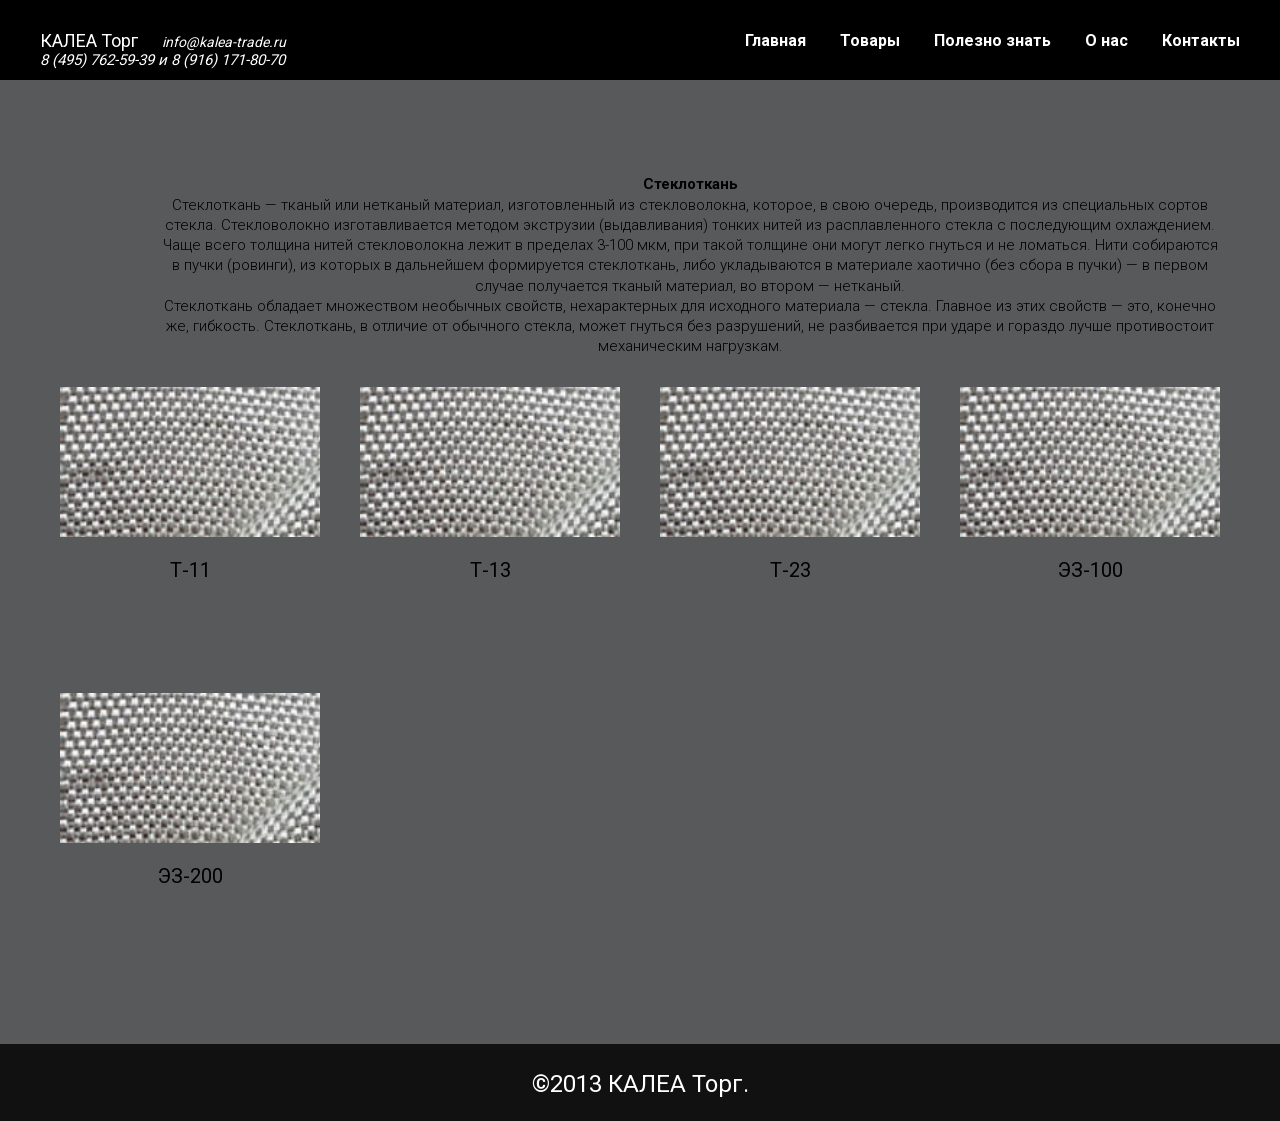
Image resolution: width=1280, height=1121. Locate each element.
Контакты (1201, 40)
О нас (1106, 40)
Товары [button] (870, 40)
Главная (775, 40)
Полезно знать (992, 40)
